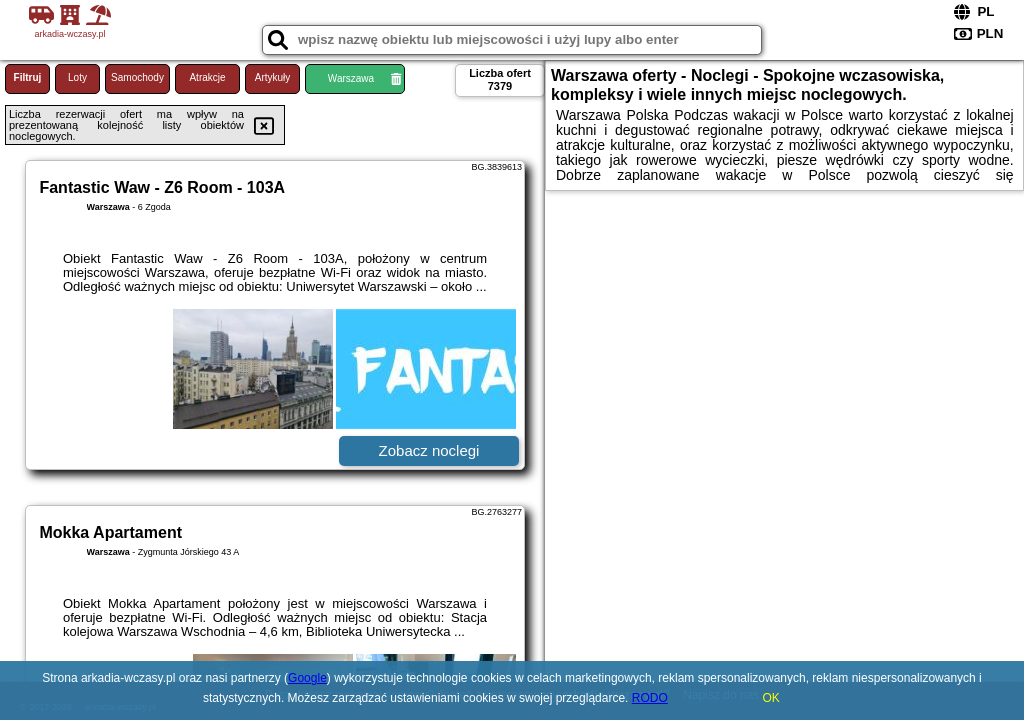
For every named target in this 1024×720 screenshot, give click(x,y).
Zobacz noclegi (429, 450)
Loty (77, 77)
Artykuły (273, 77)
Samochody (137, 77)
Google (307, 678)
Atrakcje (207, 77)
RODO (650, 698)
